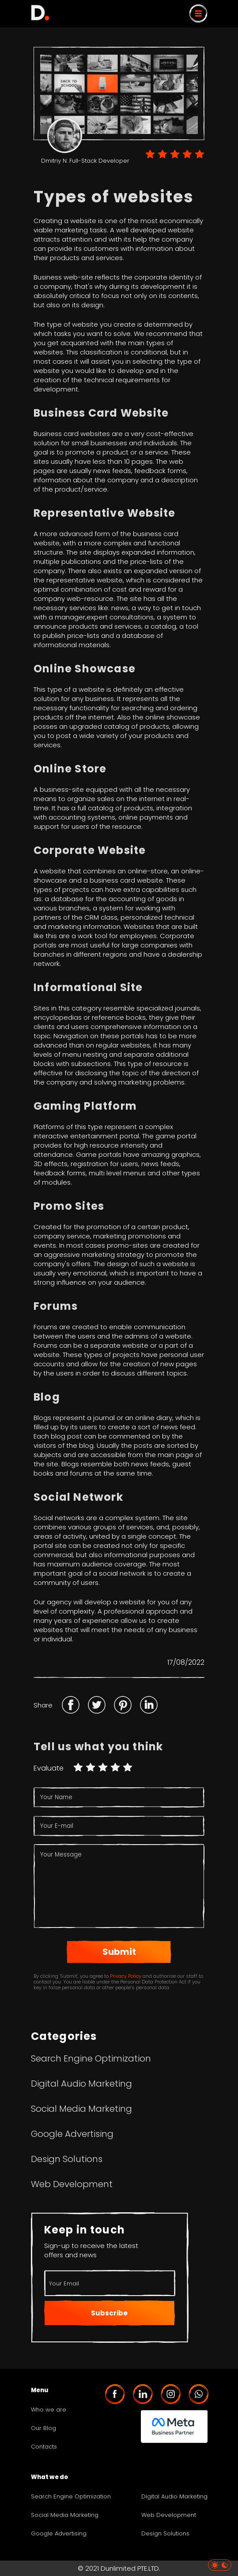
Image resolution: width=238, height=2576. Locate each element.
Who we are (48, 2410)
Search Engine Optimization (91, 2058)
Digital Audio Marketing (81, 2083)
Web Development (72, 2184)
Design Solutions (66, 2159)
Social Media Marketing (81, 2109)
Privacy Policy (125, 1976)
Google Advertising (72, 2134)
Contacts (44, 2447)
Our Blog (43, 2428)
